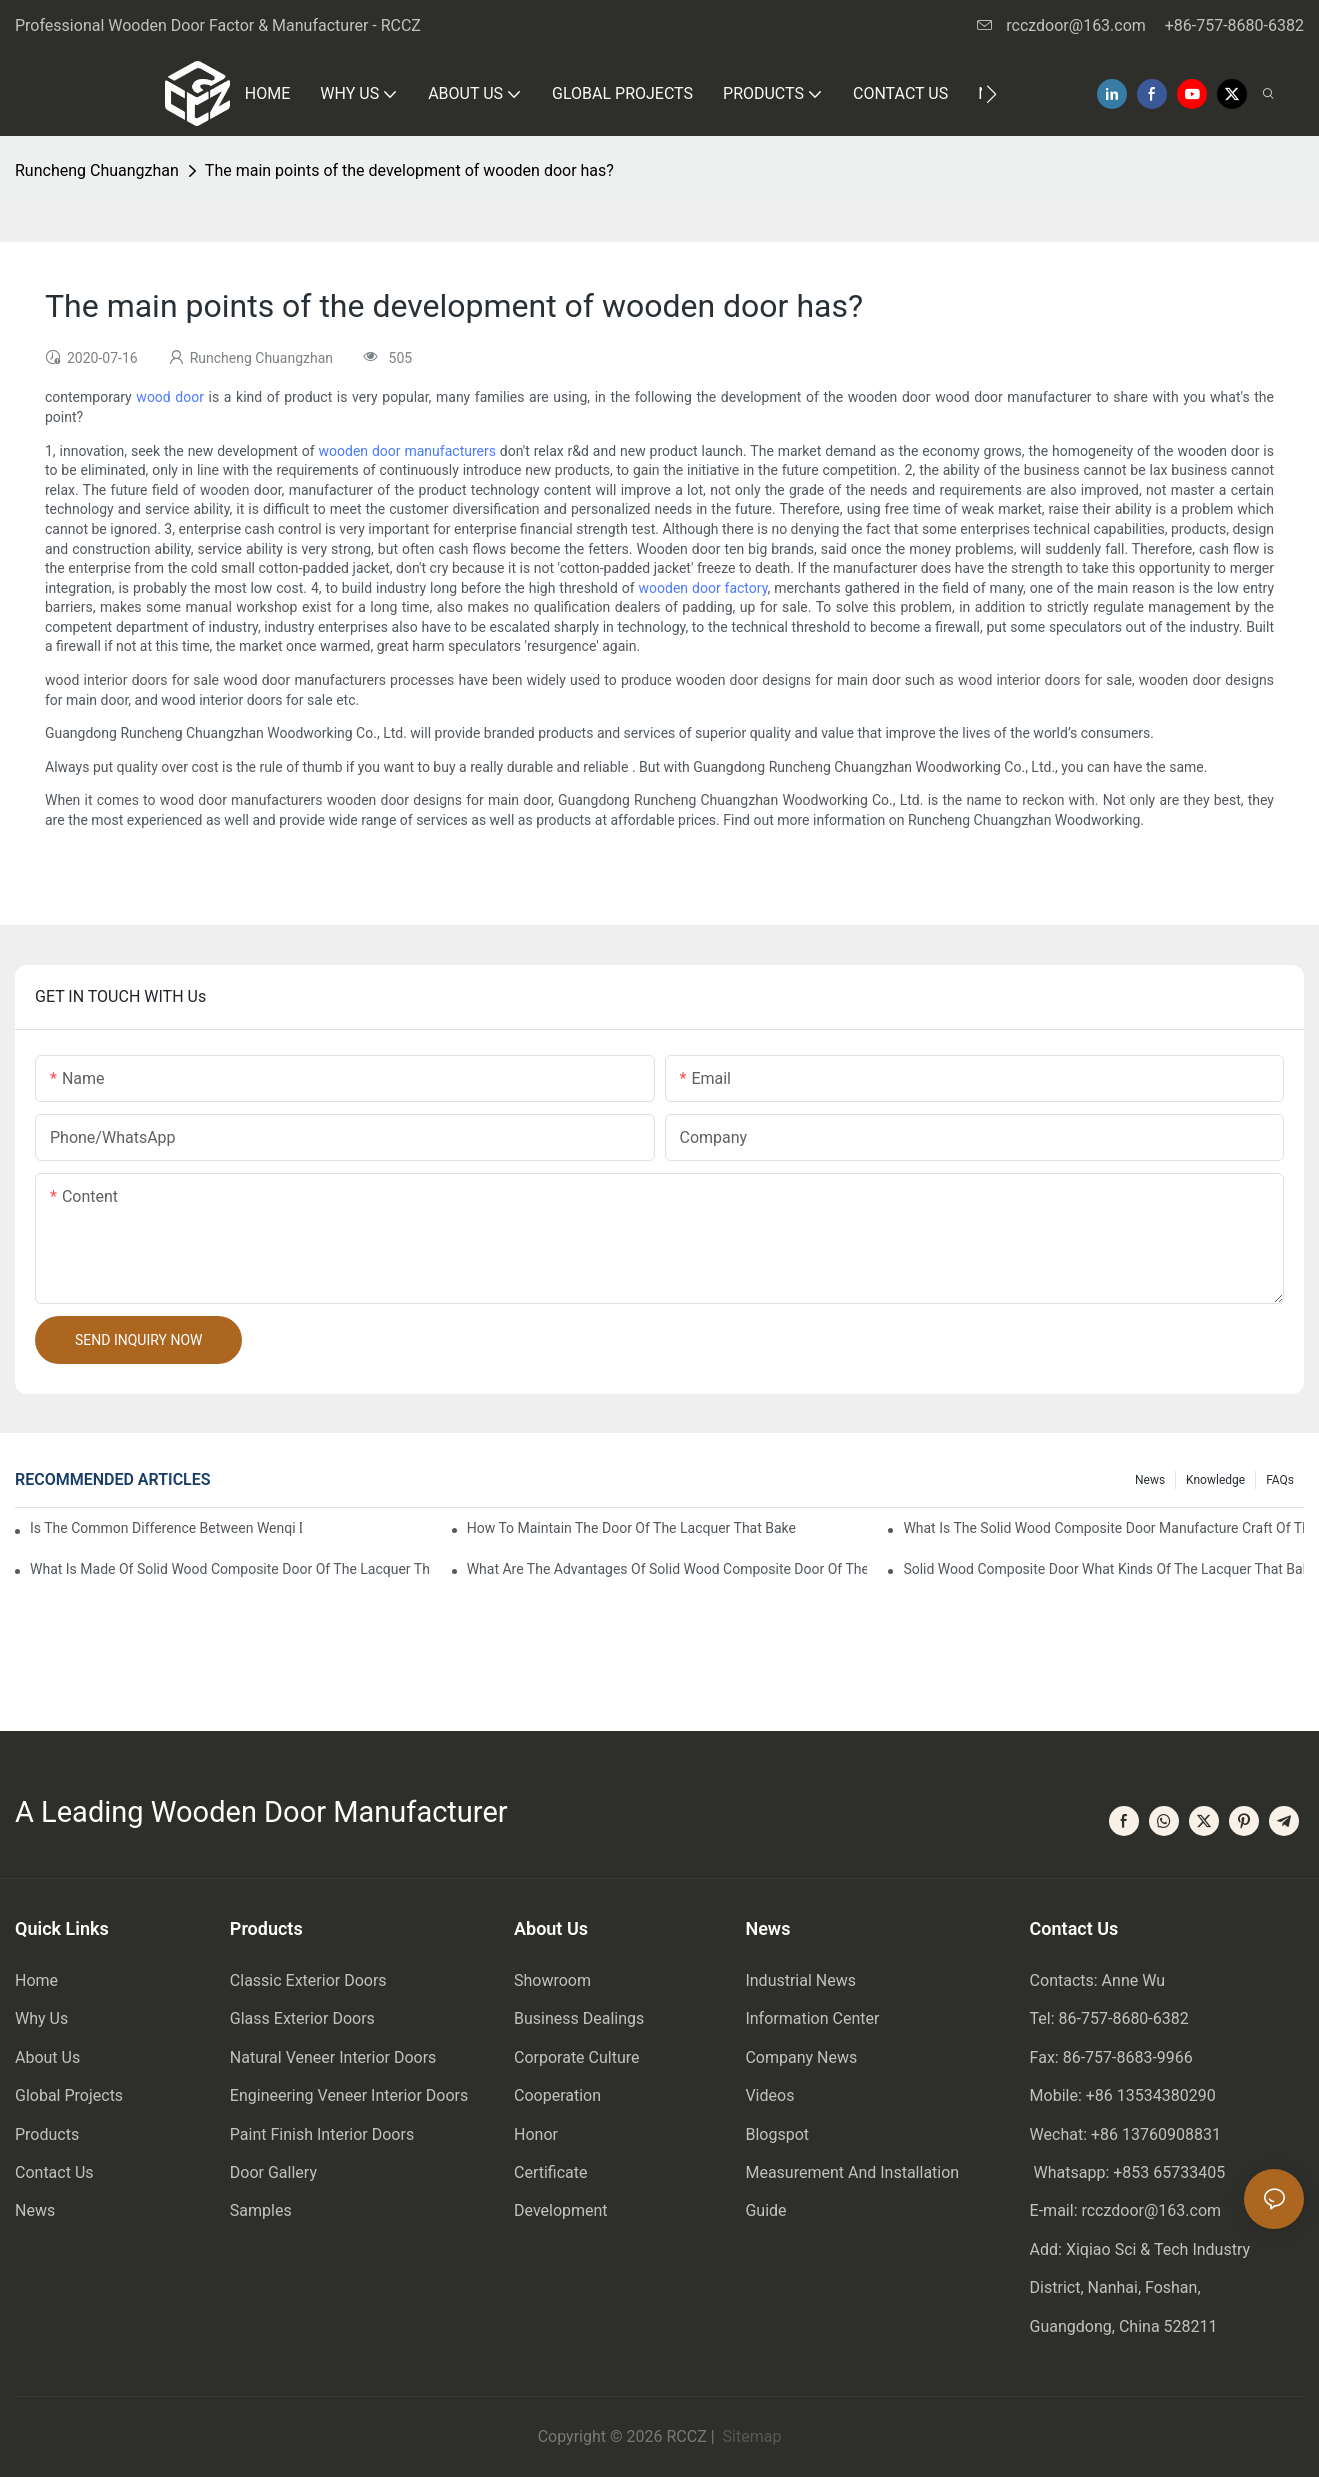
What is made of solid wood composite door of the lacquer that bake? (230, 1569)
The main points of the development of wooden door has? (409, 170)
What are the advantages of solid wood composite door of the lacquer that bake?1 (667, 1569)
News (1150, 1480)
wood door (170, 397)
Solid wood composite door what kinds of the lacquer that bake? (1103, 1569)
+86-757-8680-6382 (1234, 25)
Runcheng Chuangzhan (97, 170)
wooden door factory (703, 588)
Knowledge (1215, 1480)
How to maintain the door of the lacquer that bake (631, 1528)
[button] (991, 94)
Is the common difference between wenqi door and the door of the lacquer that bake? (166, 1528)
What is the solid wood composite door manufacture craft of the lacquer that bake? (1103, 1528)
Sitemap (750, 2436)
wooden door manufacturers (407, 451)
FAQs (1280, 1480)
